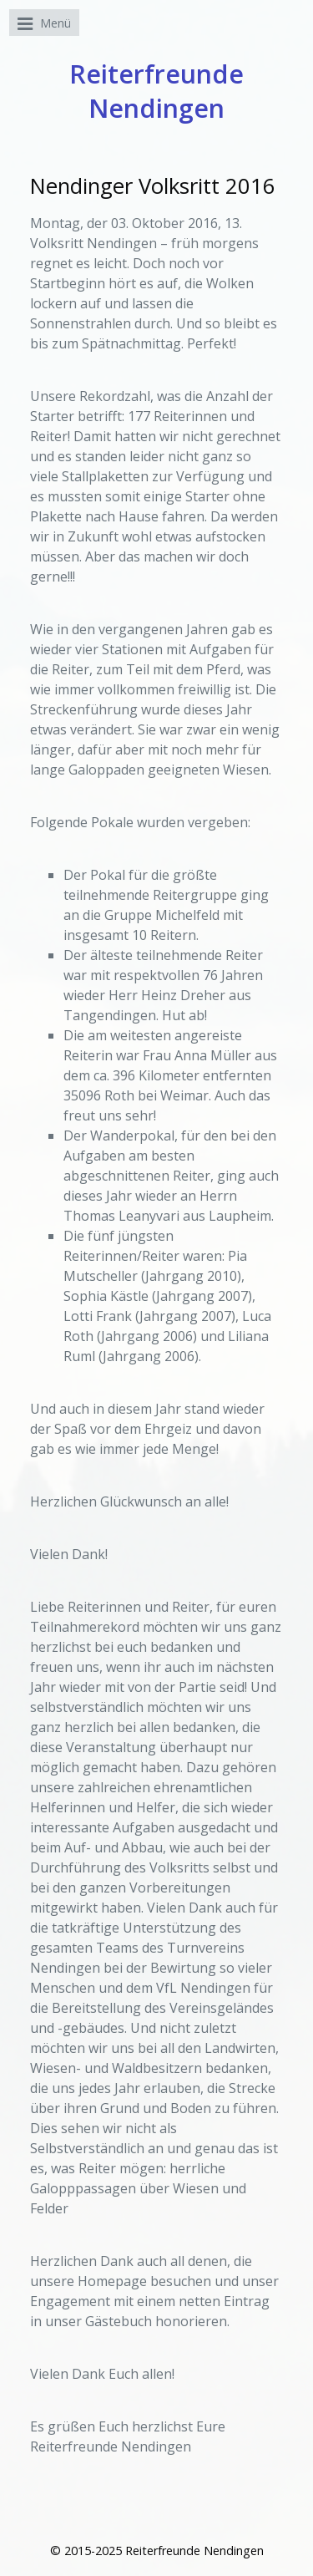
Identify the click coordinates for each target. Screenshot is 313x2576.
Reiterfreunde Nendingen (156, 91)
